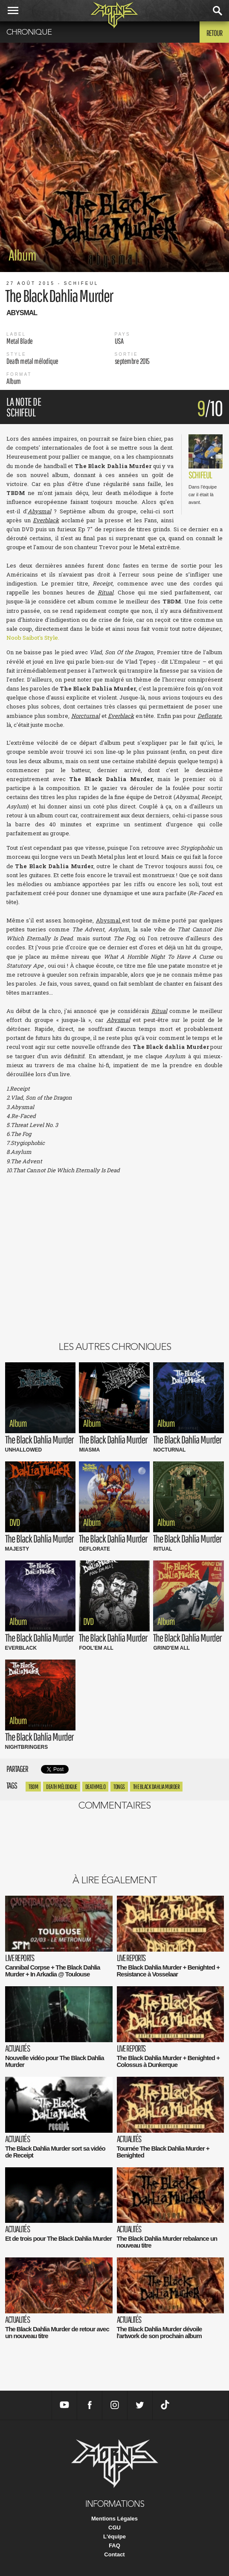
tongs (119, 1786)
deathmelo (95, 1786)
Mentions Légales (114, 2518)
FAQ (114, 2545)
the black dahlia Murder (156, 1786)
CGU (114, 2527)
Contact (114, 2554)
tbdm (33, 1786)
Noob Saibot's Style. (32, 637)
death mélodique (61, 1786)
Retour (214, 33)
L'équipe (114, 2536)
